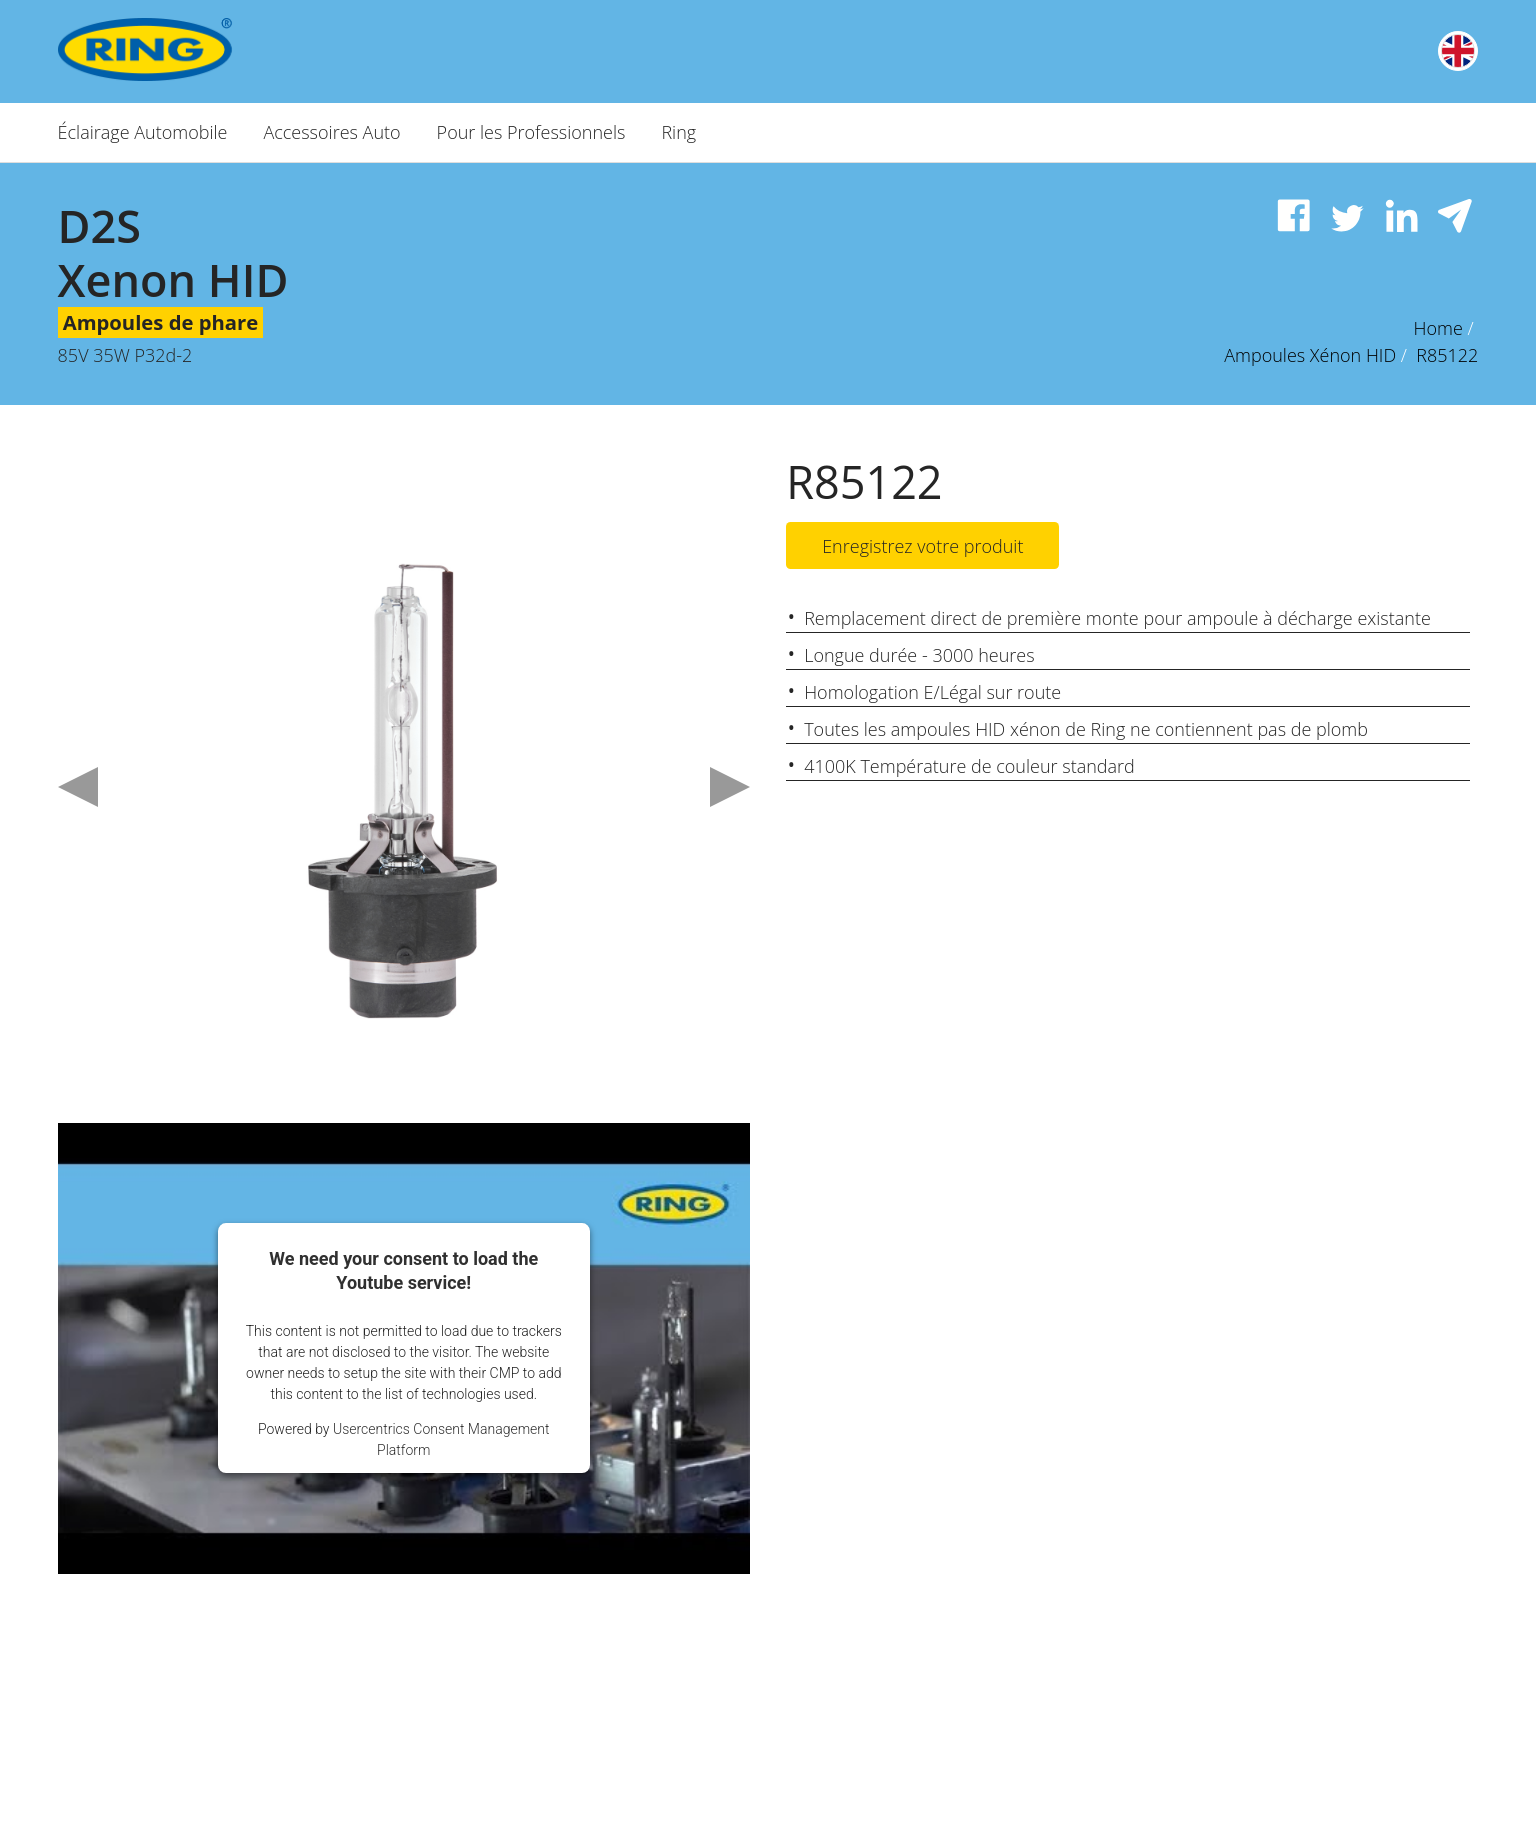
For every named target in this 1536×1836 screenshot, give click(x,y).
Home (1438, 328)
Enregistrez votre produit (922, 547)
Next (730, 787)
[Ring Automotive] (200, 49)
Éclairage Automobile (143, 132)
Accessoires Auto (331, 132)
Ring (678, 132)
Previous (78, 787)
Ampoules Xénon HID (1310, 355)
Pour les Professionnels (531, 132)
